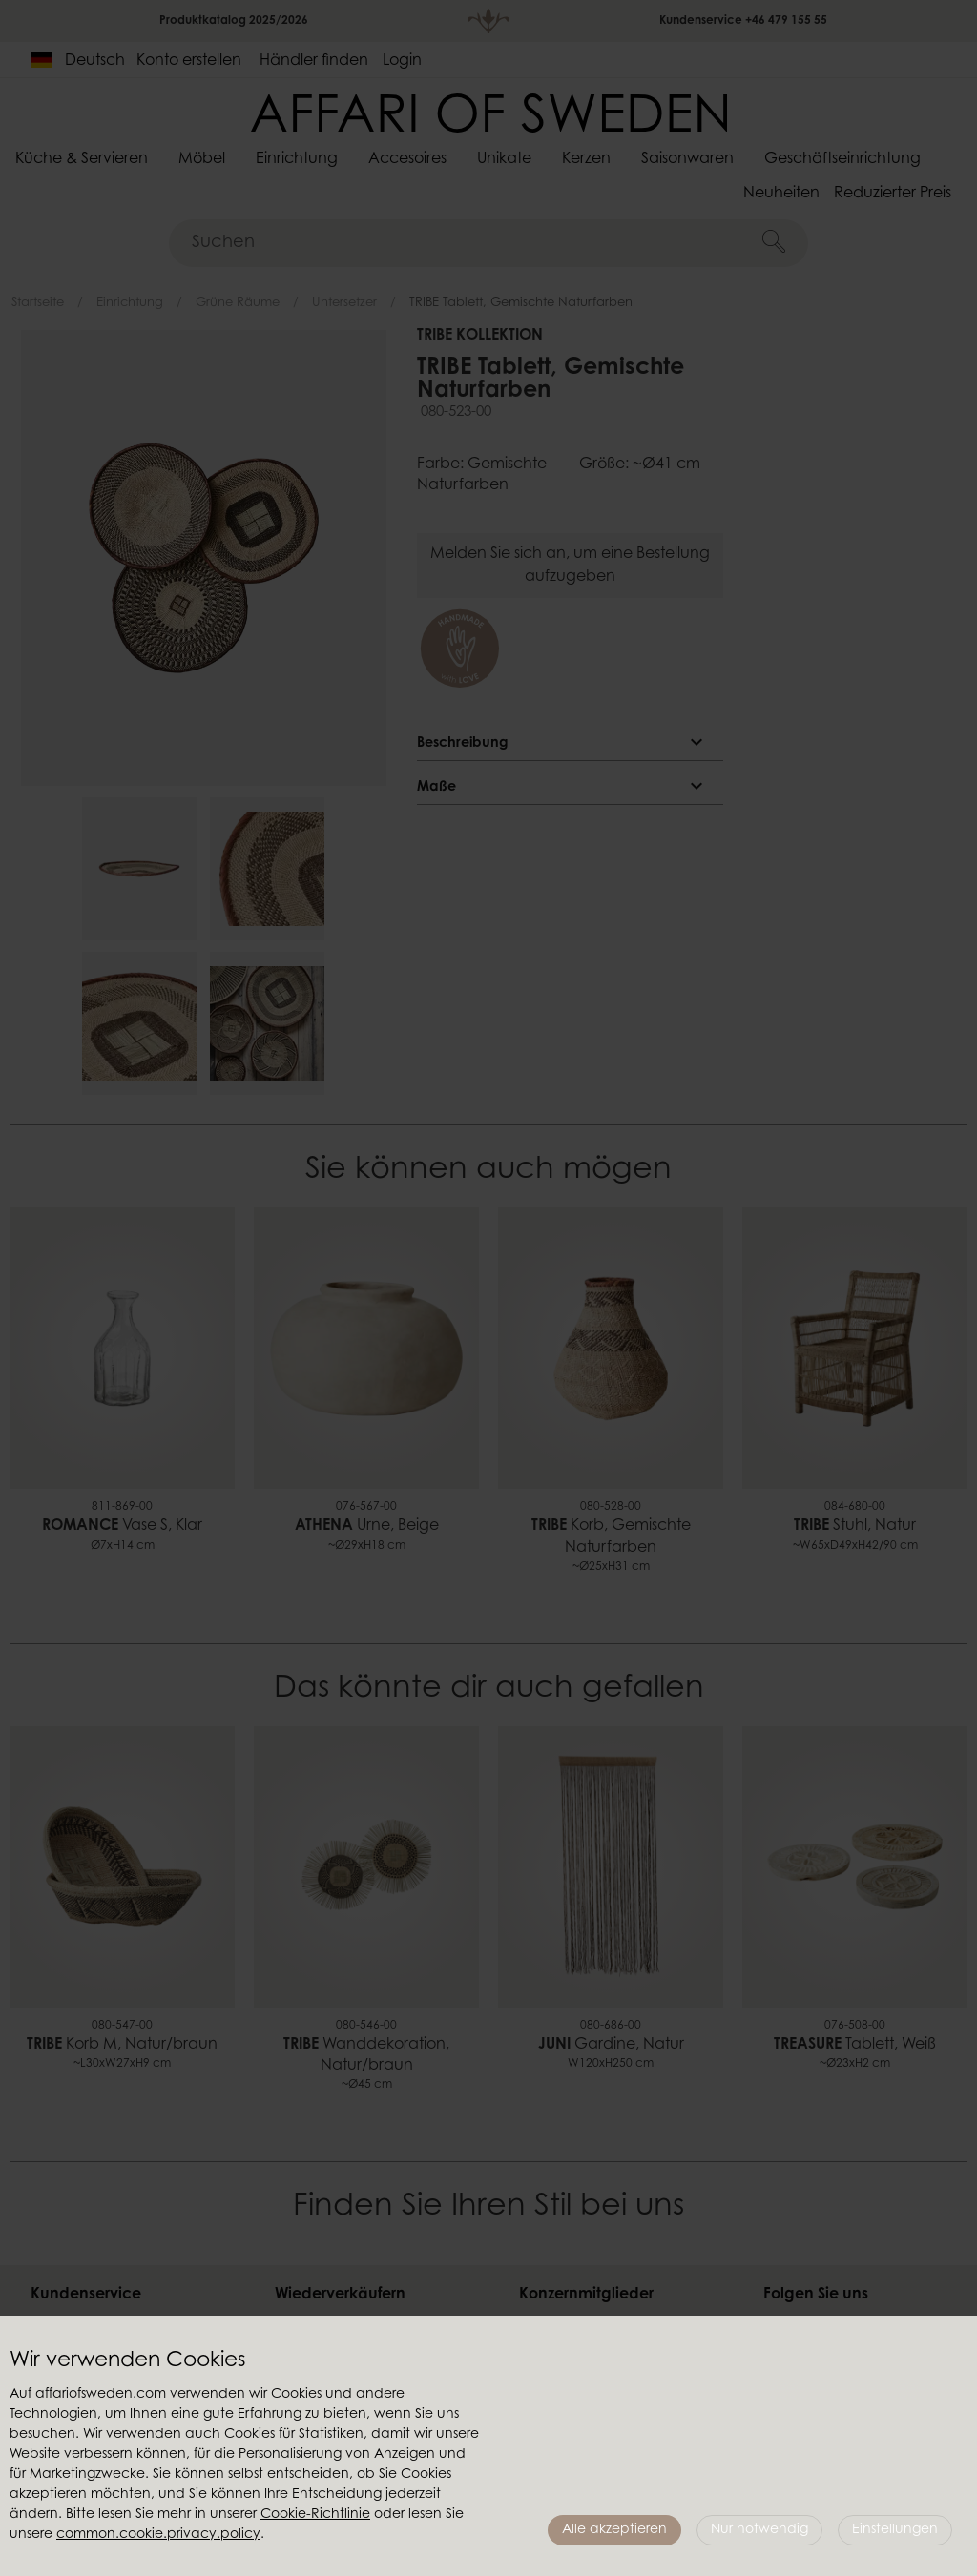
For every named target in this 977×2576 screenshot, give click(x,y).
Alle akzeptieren (614, 2530)
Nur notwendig (759, 2530)
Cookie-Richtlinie (315, 2515)
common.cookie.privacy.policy (158, 2535)
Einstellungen (895, 2530)
